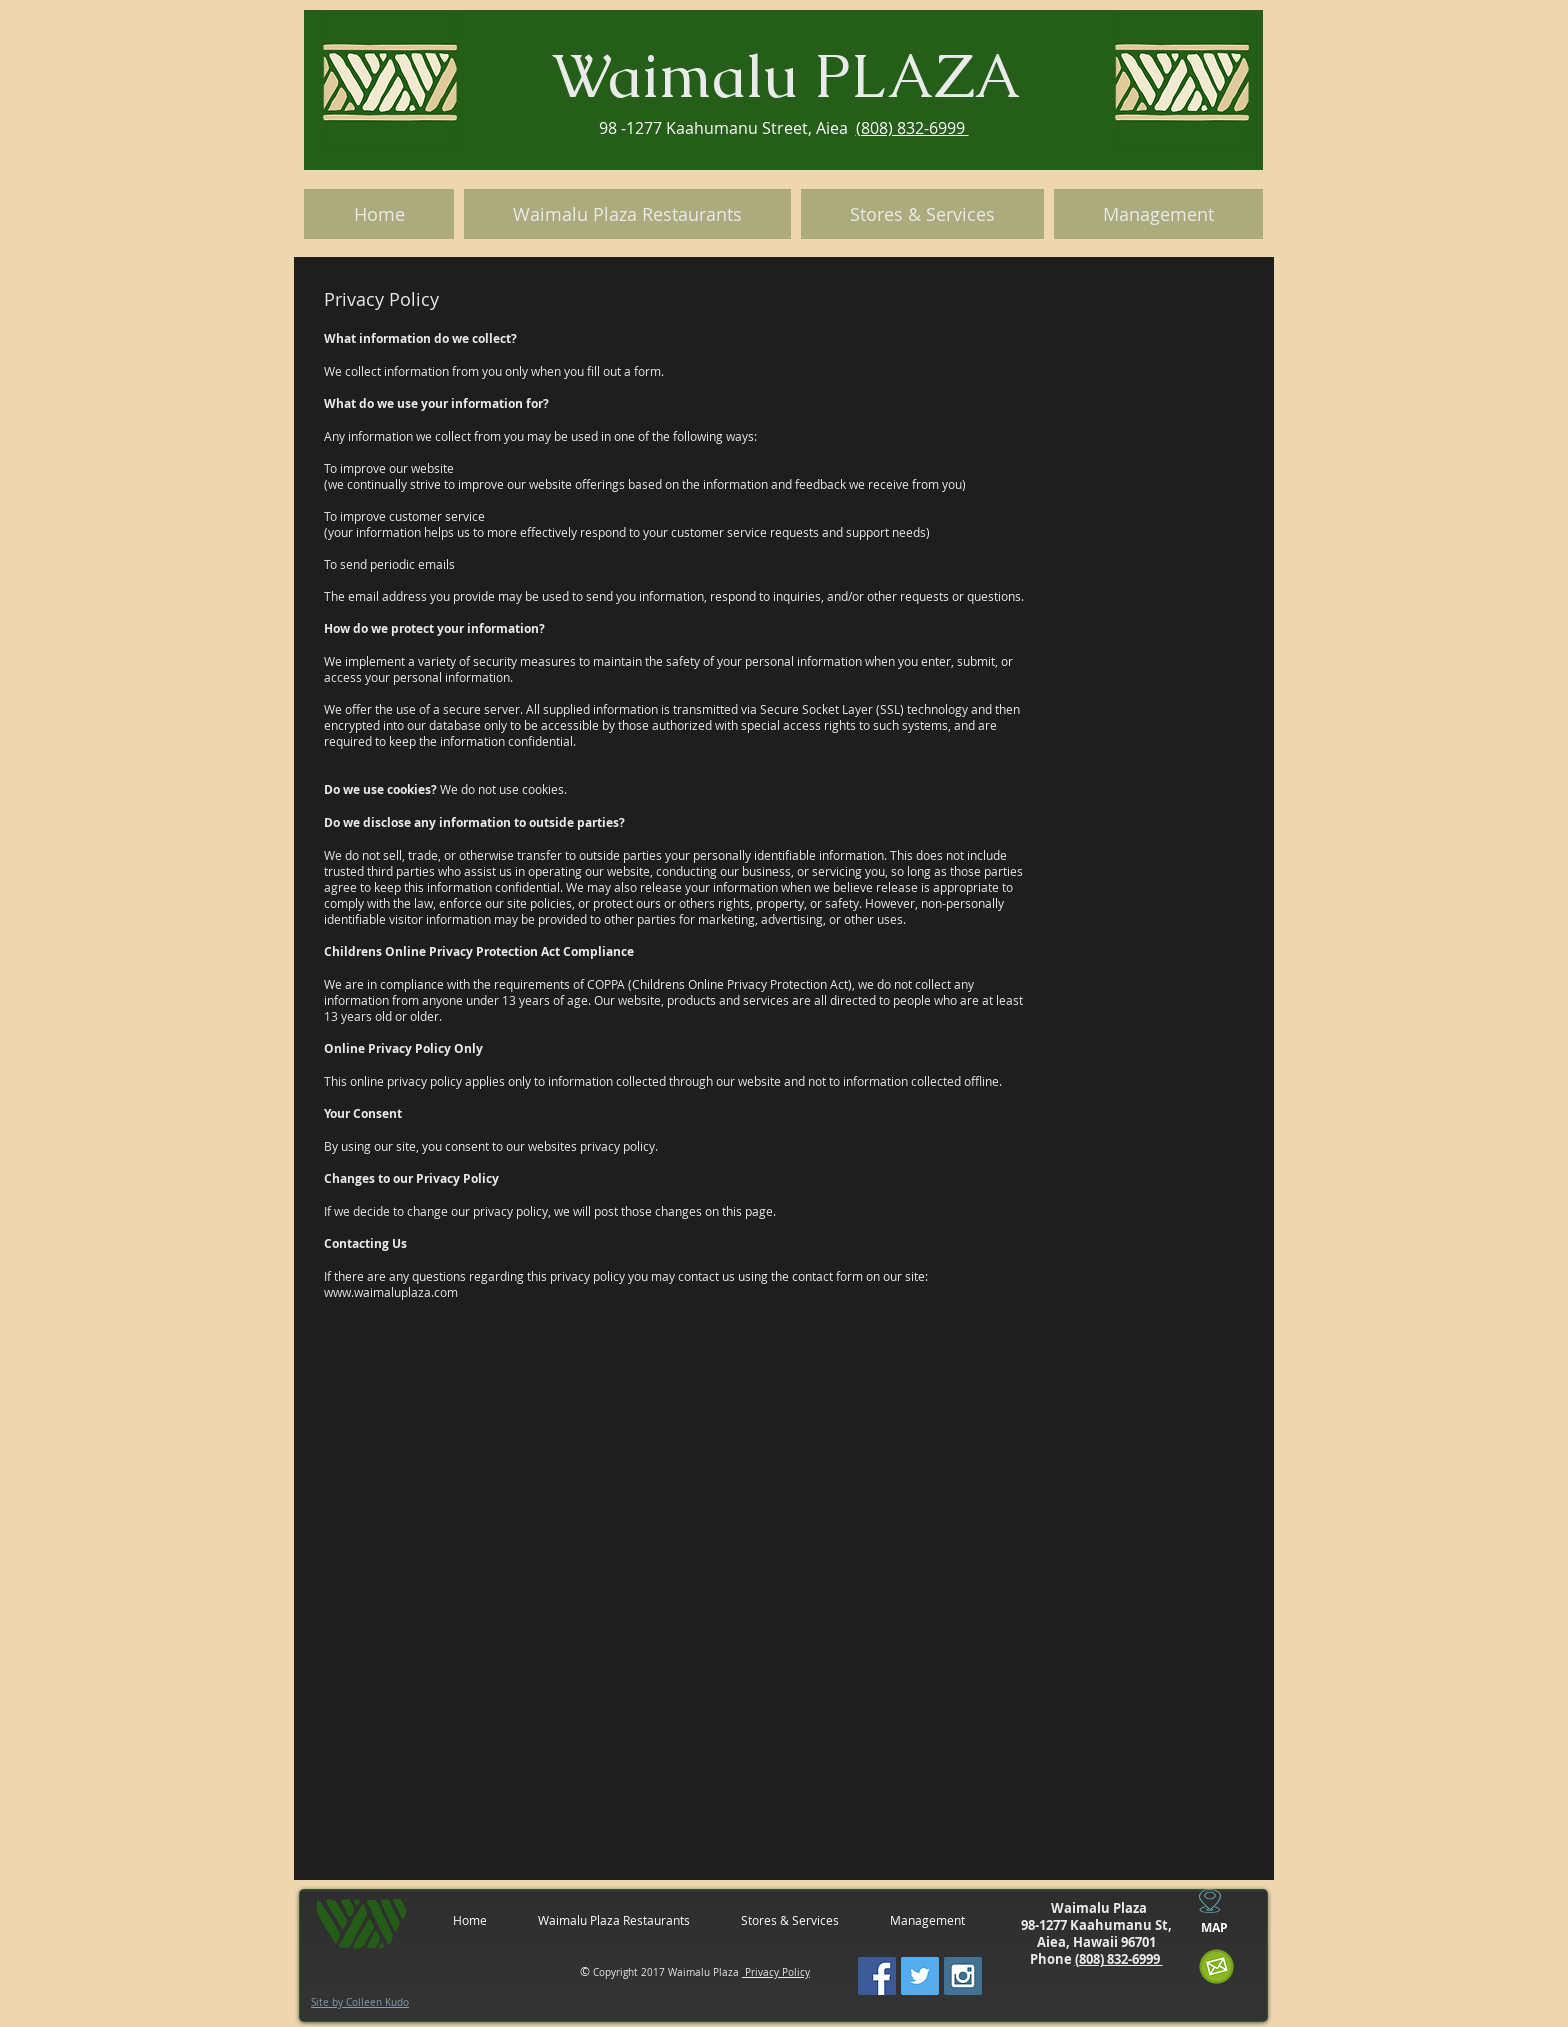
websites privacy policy (591, 1146)
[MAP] (1214, 1928)
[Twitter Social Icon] (920, 1976)
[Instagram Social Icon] (963, 1976)
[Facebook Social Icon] (877, 1976)
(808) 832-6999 (912, 128)
